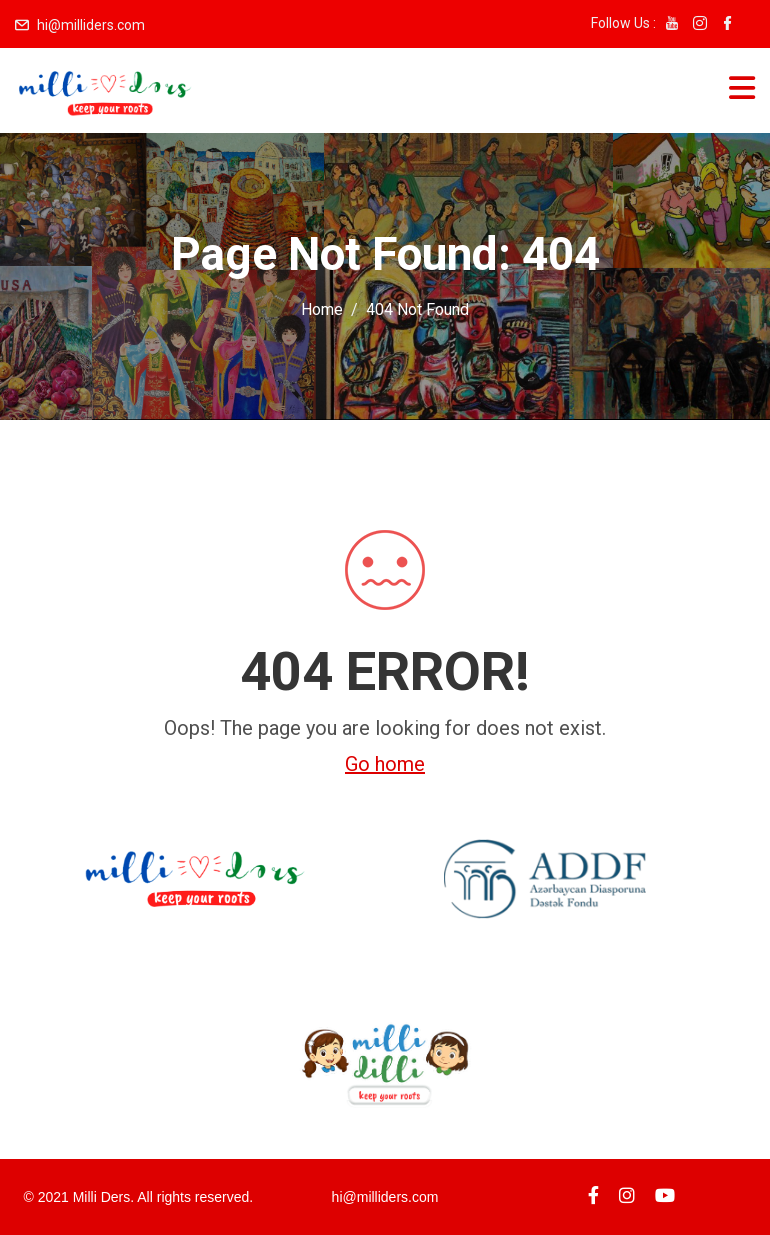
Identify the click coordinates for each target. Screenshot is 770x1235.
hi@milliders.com (91, 25)
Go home (385, 764)
